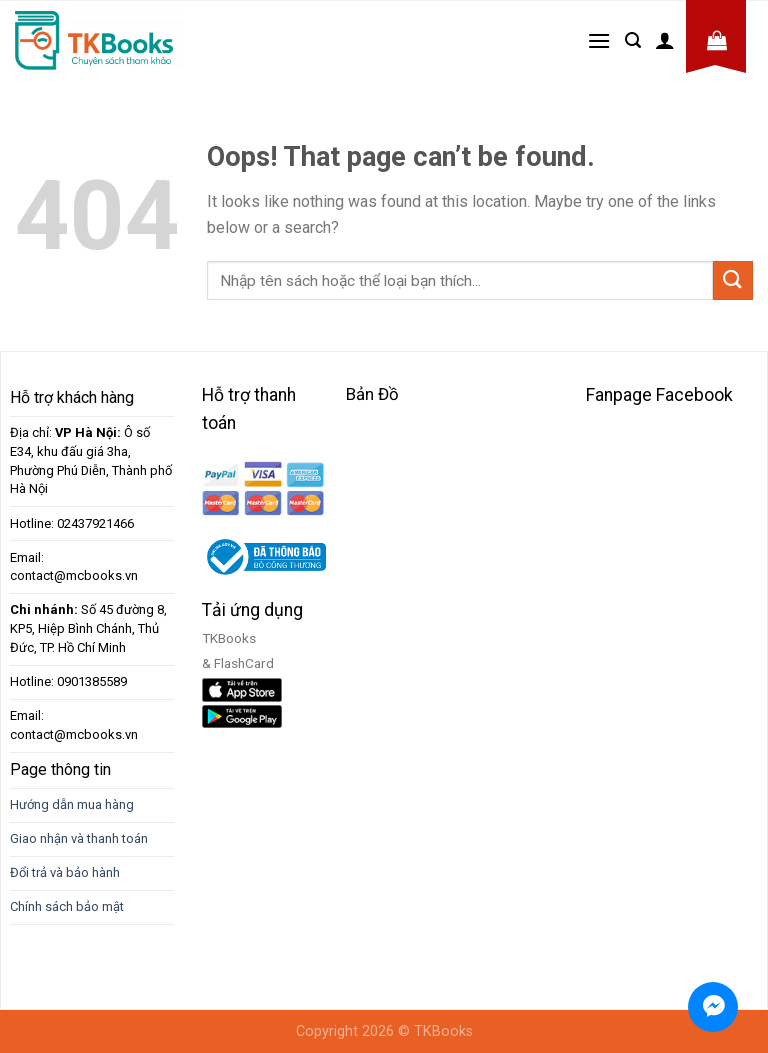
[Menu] (599, 40)
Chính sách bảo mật (67, 906)
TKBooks (443, 1031)
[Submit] (733, 280)
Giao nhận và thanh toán (79, 838)
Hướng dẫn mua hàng (72, 804)
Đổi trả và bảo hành (65, 872)
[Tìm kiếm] (633, 40)
